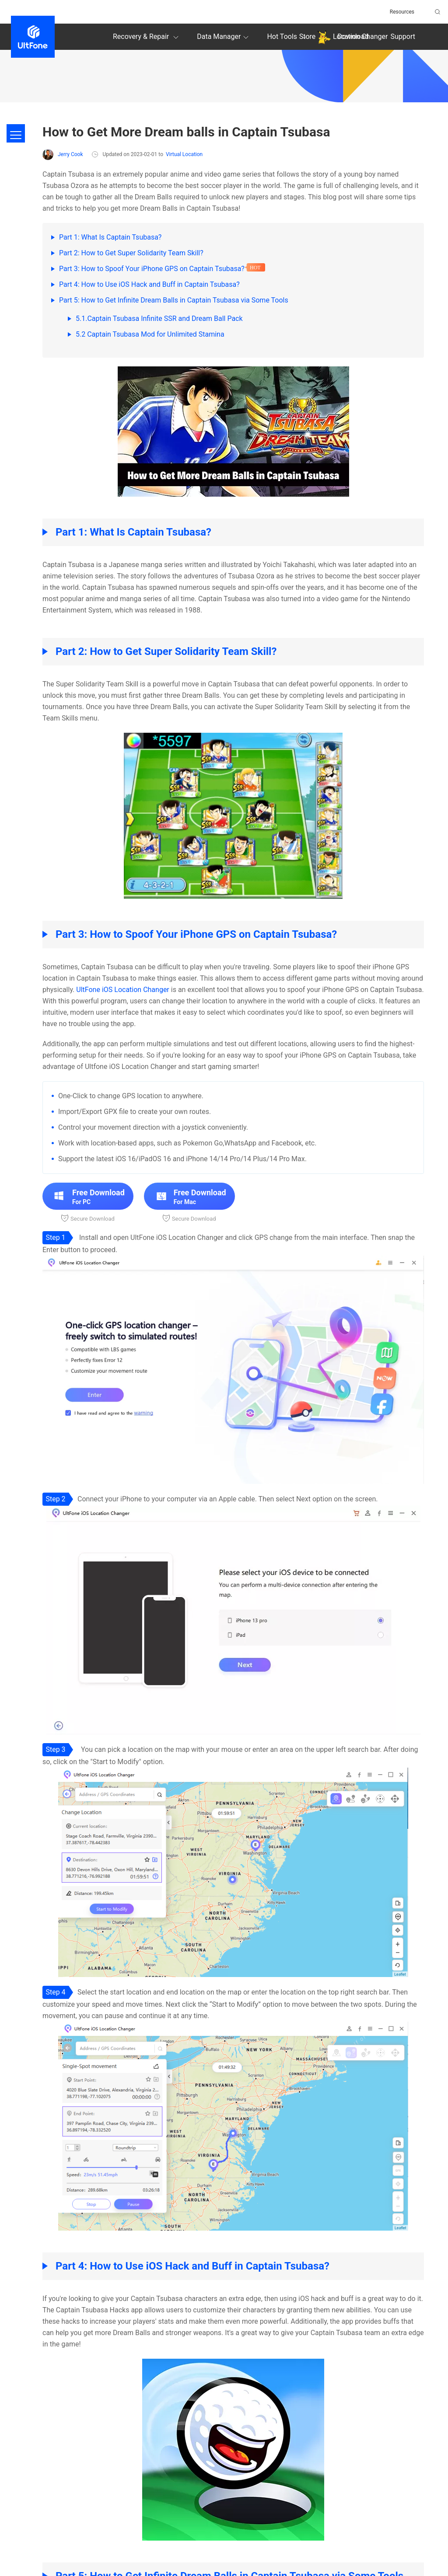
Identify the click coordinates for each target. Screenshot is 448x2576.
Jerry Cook (62, 154)
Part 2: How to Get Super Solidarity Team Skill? (131, 253)
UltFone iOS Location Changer (122, 989)
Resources (402, 12)
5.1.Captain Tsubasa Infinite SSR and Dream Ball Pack (159, 318)
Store (307, 36)
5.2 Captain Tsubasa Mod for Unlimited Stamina (150, 334)
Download (352, 36)
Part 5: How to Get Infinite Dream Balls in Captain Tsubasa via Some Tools (173, 300)
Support (403, 36)
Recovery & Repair (147, 37)
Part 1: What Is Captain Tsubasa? (110, 237)
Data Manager (224, 37)
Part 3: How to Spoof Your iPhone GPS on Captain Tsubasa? (152, 269)
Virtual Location (184, 154)
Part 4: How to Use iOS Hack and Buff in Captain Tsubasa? (149, 284)
